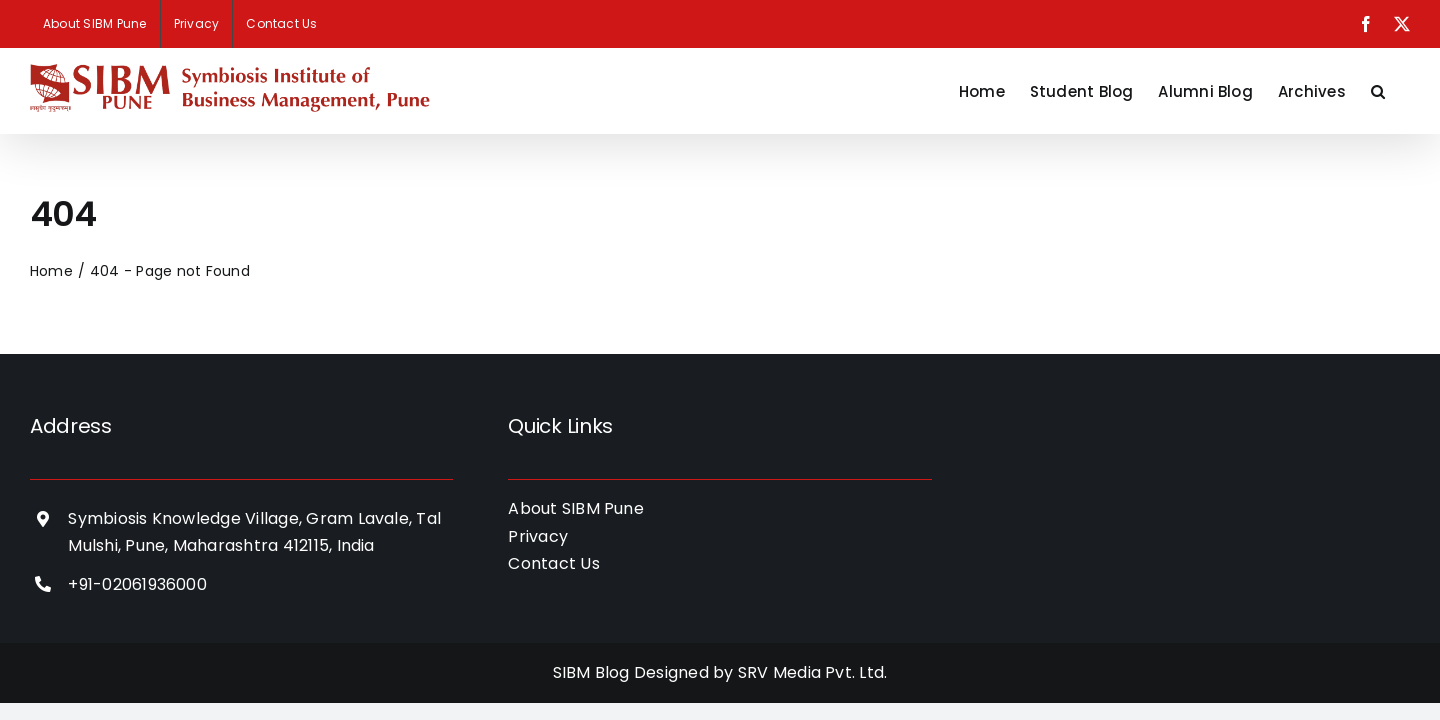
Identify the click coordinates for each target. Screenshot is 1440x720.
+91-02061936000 (137, 584)
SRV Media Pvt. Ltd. (813, 672)
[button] (1403, 91)
